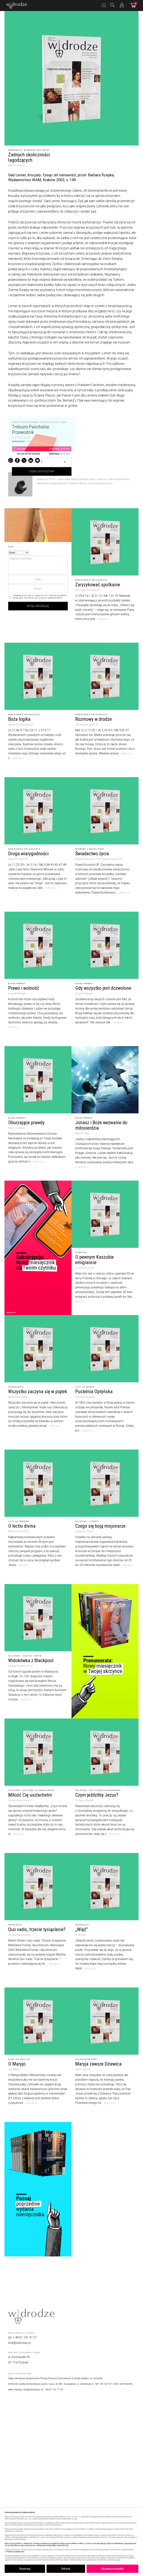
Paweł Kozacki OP (18, 892)
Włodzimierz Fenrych (20, 1833)
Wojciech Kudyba (17, 1430)
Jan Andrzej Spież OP (86, 757)
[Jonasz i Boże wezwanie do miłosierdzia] (105, 1113)
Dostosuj (24, 2568)
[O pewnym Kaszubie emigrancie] (105, 1247)
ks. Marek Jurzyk (84, 1301)
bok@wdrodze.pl (19, 2343)
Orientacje (15, 150)
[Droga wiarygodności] (38, 844)
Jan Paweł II (14, 2102)
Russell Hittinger (17, 1026)
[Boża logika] (38, 710)
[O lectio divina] (38, 1516)
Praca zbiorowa (21, 437)
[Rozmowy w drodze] (105, 710)
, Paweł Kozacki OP (111, 892)
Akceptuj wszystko (112, 2568)
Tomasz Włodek (84, 1833)
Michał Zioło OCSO (18, 1564)
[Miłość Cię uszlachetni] (38, 1785)
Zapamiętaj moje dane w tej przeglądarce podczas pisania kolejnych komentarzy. (39, 664)
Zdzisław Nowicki (85, 1430)
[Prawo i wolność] (38, 979)
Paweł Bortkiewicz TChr (88, 892)
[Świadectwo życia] (105, 844)
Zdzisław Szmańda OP (87, 623)
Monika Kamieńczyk (19, 1968)
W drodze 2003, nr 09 (36, 150)
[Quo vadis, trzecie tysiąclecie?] (38, 1920)
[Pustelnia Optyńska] (105, 1382)
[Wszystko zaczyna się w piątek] (38, 1382)
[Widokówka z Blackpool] (38, 1651)
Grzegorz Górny (84, 1564)
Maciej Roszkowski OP (20, 757)
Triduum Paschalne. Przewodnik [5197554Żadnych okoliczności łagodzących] (31, 429)
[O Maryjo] (38, 2054)
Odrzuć (65, 2568)
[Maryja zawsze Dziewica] (105, 2054)
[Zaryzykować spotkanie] (105, 575)
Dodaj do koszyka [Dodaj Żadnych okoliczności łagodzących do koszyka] (41, 475)
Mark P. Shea (82, 1166)
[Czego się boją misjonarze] (105, 1516)
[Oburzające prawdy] (38, 1113)
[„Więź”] (105, 1954)
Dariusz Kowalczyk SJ (20, 1699)
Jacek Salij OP (82, 2102)
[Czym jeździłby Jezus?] (105, 1785)
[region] (71, 2542)
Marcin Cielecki (16, 165)
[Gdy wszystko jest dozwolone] (105, 979)
